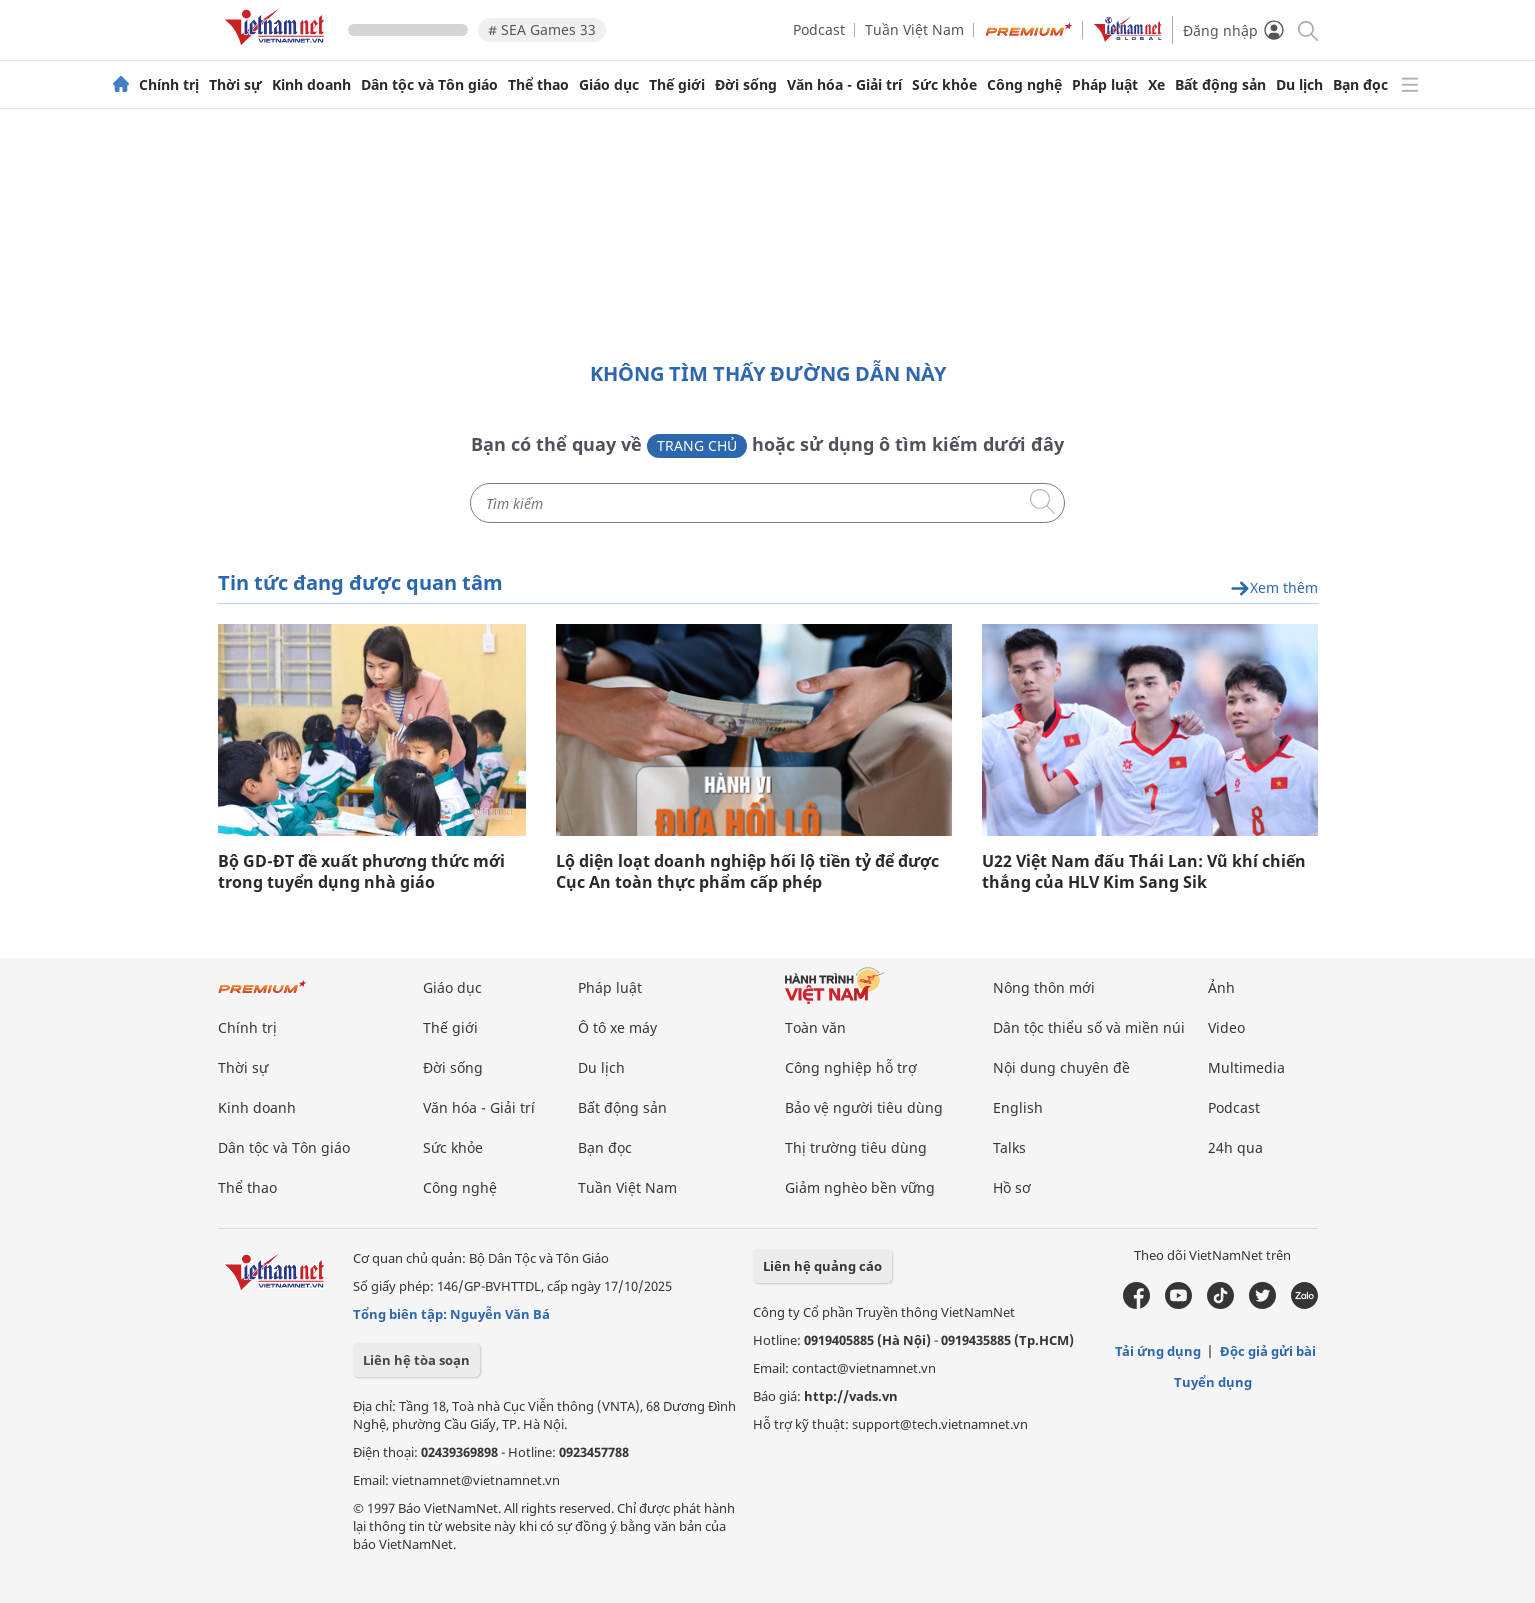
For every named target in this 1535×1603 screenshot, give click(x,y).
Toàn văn (815, 1027)
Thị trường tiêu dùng (856, 1147)
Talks (1009, 1147)
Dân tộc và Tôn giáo (429, 85)
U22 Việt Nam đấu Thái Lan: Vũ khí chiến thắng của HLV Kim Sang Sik (1144, 872)
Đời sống (746, 85)
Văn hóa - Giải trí (844, 85)
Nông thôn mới (1044, 987)
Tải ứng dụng (1158, 1351)
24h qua (1235, 1147)
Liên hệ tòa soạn (416, 1360)
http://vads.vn (851, 1396)
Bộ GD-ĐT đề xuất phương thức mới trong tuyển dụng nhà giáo (361, 872)
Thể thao (538, 85)
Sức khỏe (944, 85)
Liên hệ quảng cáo (822, 1266)
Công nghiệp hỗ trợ (851, 1067)
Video (1226, 1027)
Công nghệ (1024, 85)
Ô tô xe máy (617, 1027)
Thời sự (235, 85)
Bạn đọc (1360, 85)
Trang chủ (697, 445)
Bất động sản (1220, 85)
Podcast (819, 29)
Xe (1156, 85)
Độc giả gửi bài (1268, 1351)
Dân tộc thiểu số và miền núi (1089, 1027)
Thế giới (677, 85)
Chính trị (169, 85)
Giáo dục (609, 85)
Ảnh (1221, 987)
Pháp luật (1105, 85)
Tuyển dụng (1213, 1382)
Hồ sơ (1012, 1187)
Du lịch (1299, 85)
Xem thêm (1274, 588)
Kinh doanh (311, 85)
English (1018, 1107)
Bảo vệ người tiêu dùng (864, 1107)
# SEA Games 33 (542, 29)
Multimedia (1246, 1067)
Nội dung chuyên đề (1061, 1067)
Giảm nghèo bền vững (860, 1187)
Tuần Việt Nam (914, 29)
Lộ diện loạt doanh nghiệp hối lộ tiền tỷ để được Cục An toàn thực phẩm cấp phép (747, 872)
